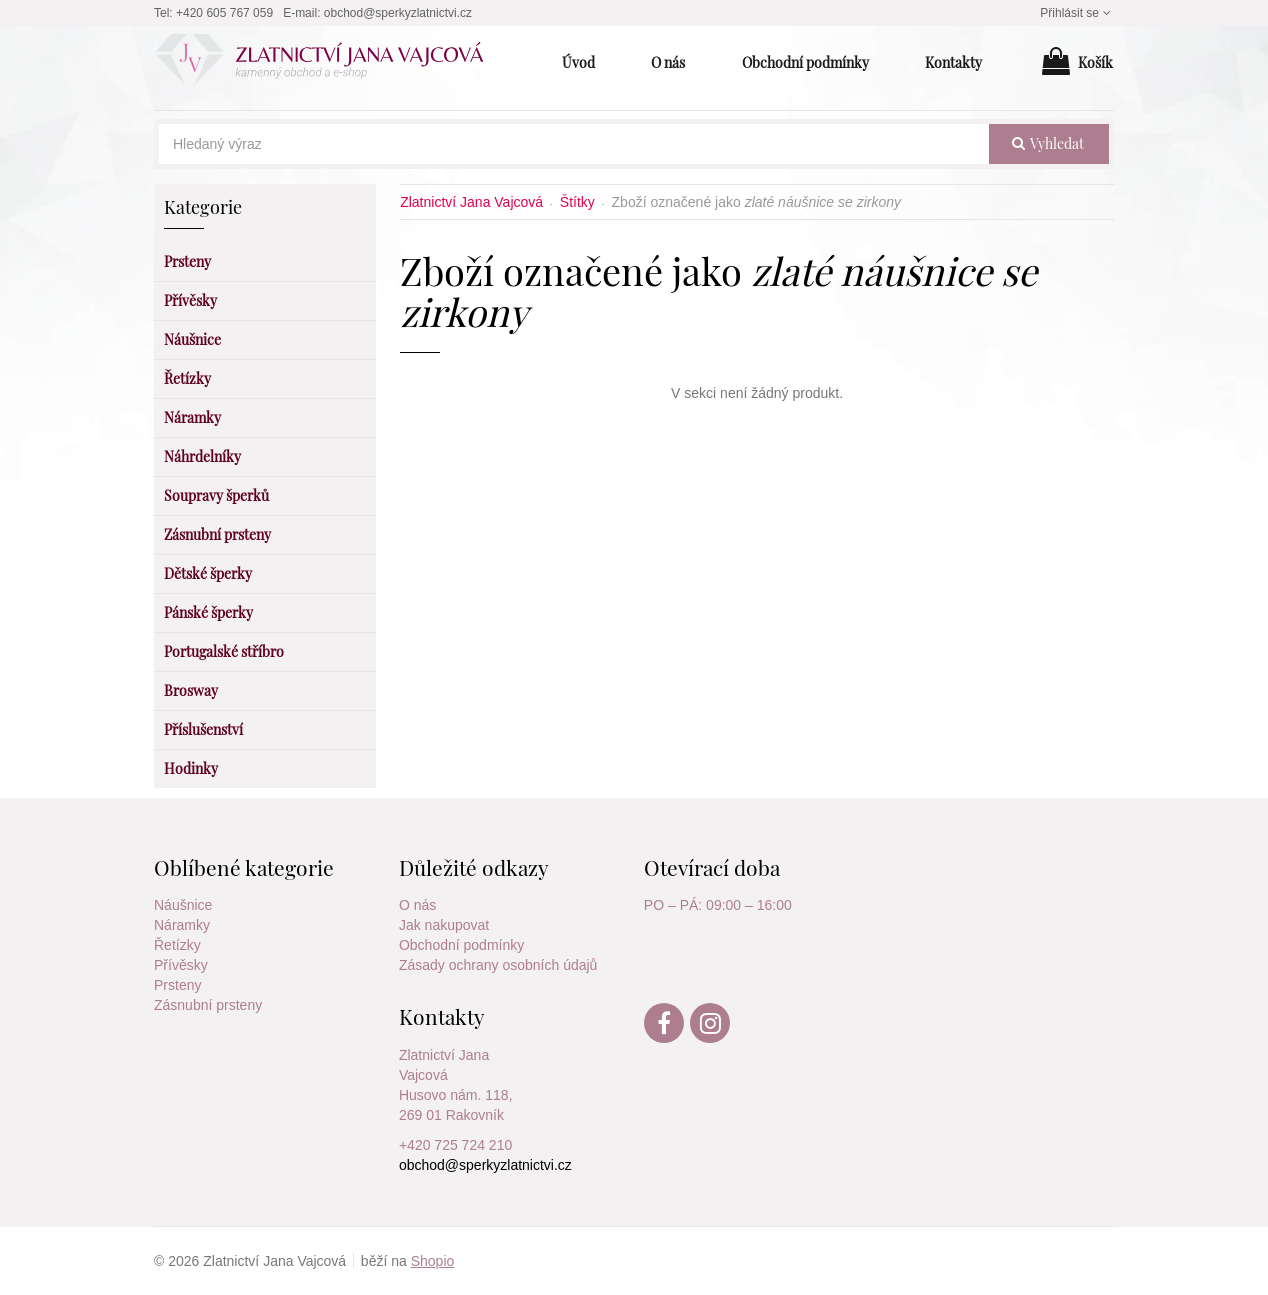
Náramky (182, 925)
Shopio (433, 1261)
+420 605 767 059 (224, 13)
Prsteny (177, 985)
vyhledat (1048, 143)
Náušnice (183, 905)
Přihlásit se (1077, 13)
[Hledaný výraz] (574, 144)
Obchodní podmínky (461, 945)
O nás (417, 905)
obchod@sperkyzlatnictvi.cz (398, 13)
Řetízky (177, 945)
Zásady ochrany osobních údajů (498, 965)
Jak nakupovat (444, 925)
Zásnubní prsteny (208, 1005)
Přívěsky (181, 965)
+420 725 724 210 (455, 1145)
